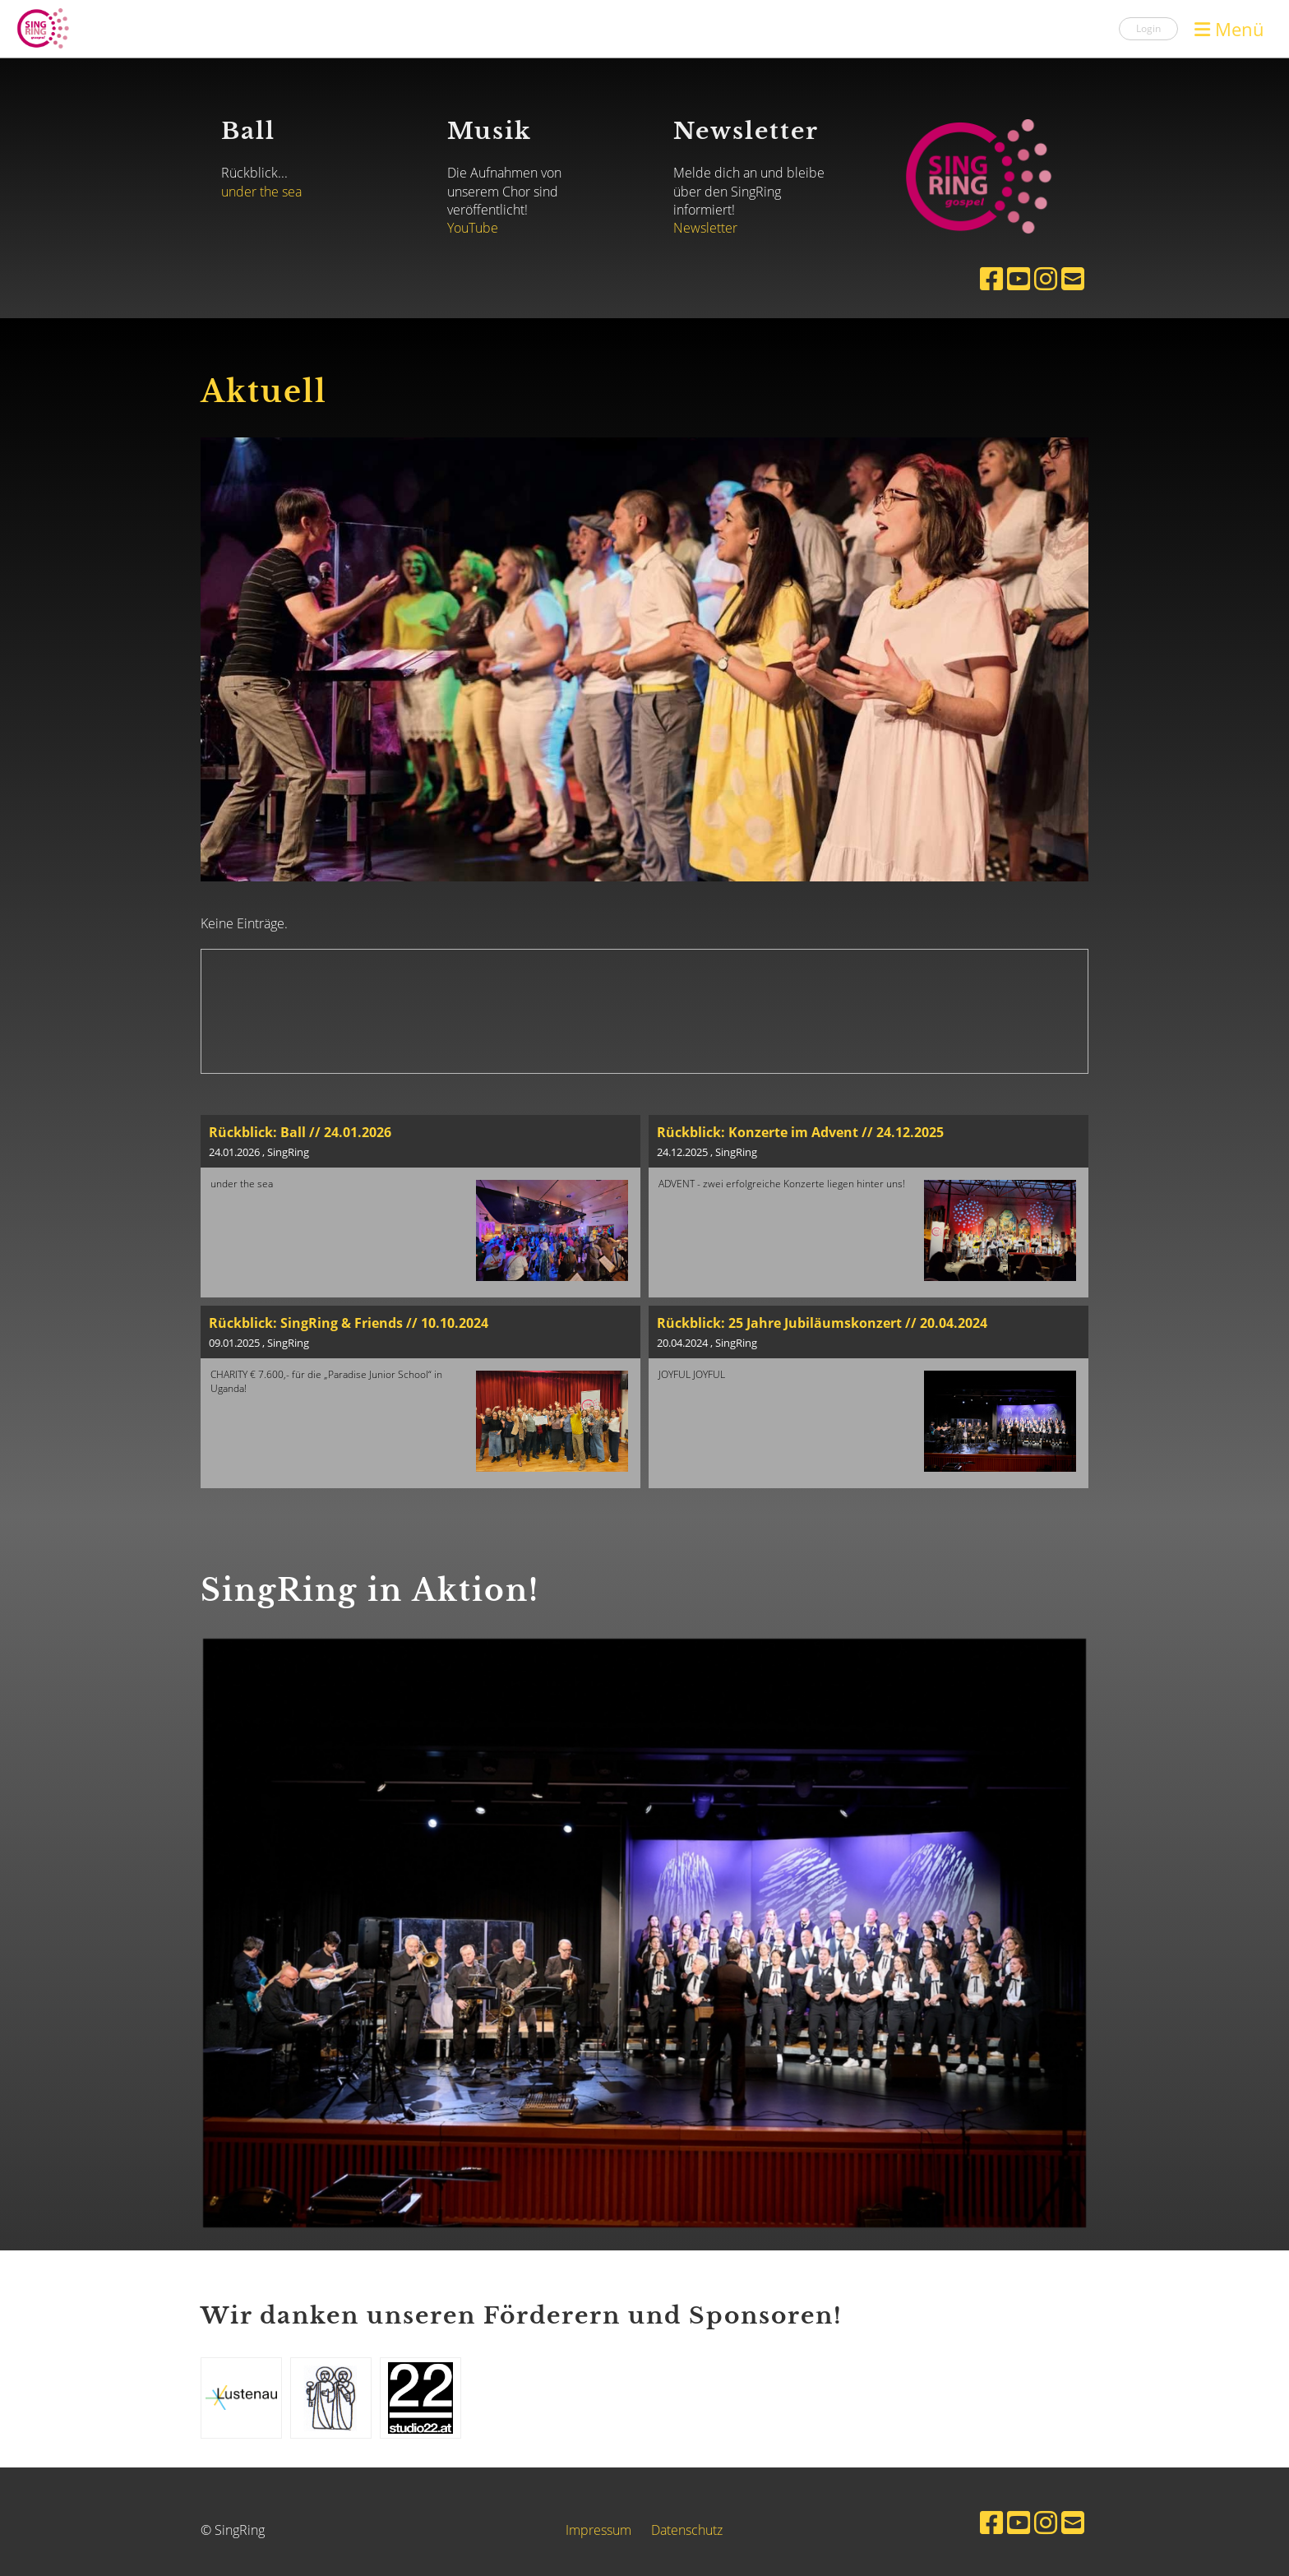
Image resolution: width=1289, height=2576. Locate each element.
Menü (1229, 28)
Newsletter (705, 228)
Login (1148, 28)
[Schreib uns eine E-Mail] (1072, 278)
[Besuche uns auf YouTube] (1018, 278)
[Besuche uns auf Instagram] (1045, 278)
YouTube (472, 228)
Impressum (598, 2530)
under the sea (261, 192)
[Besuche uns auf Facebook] (991, 278)
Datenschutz (687, 2530)
